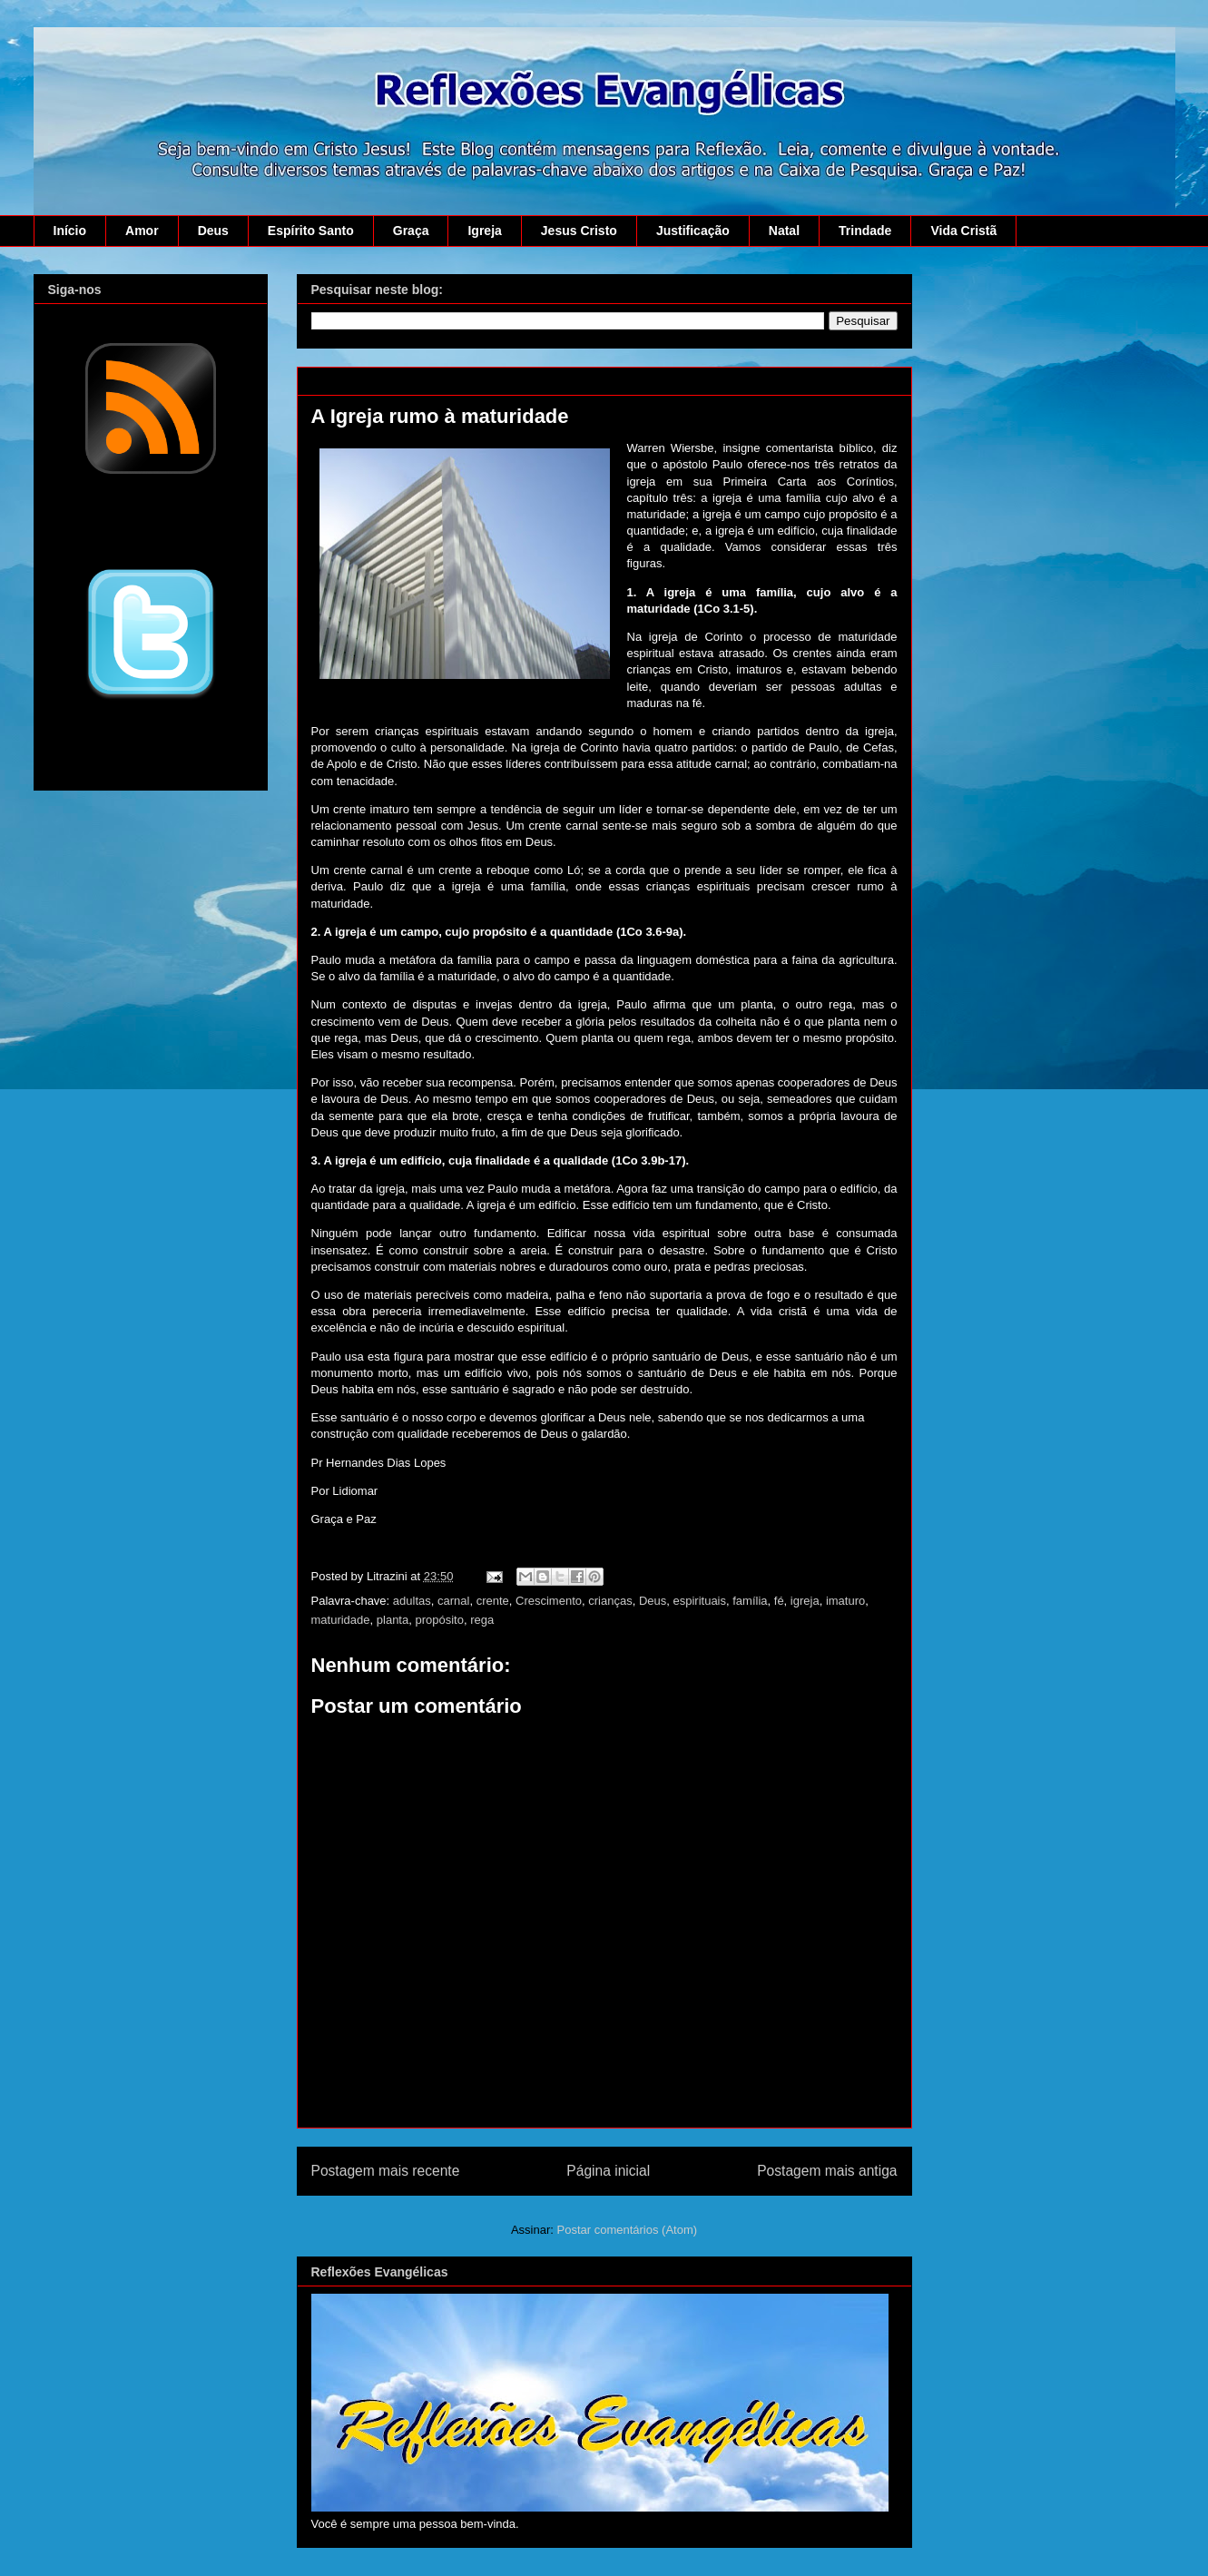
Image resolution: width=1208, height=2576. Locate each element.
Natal (784, 230)
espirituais (699, 1601)
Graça (411, 230)
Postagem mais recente (385, 2170)
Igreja (484, 230)
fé (779, 1601)
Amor (142, 230)
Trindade (865, 230)
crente (492, 1601)
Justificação (693, 230)
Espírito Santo (311, 230)
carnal (453, 1601)
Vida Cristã (963, 230)
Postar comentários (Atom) (626, 2230)
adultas (412, 1601)
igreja (805, 1601)
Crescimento (549, 1601)
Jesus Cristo (579, 230)
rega (482, 1620)
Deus (213, 230)
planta (392, 1620)
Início (70, 230)
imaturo (845, 1601)
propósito (439, 1620)
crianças (610, 1601)
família (749, 1601)
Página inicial (608, 2170)
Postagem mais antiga (827, 2170)
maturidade (340, 1620)
